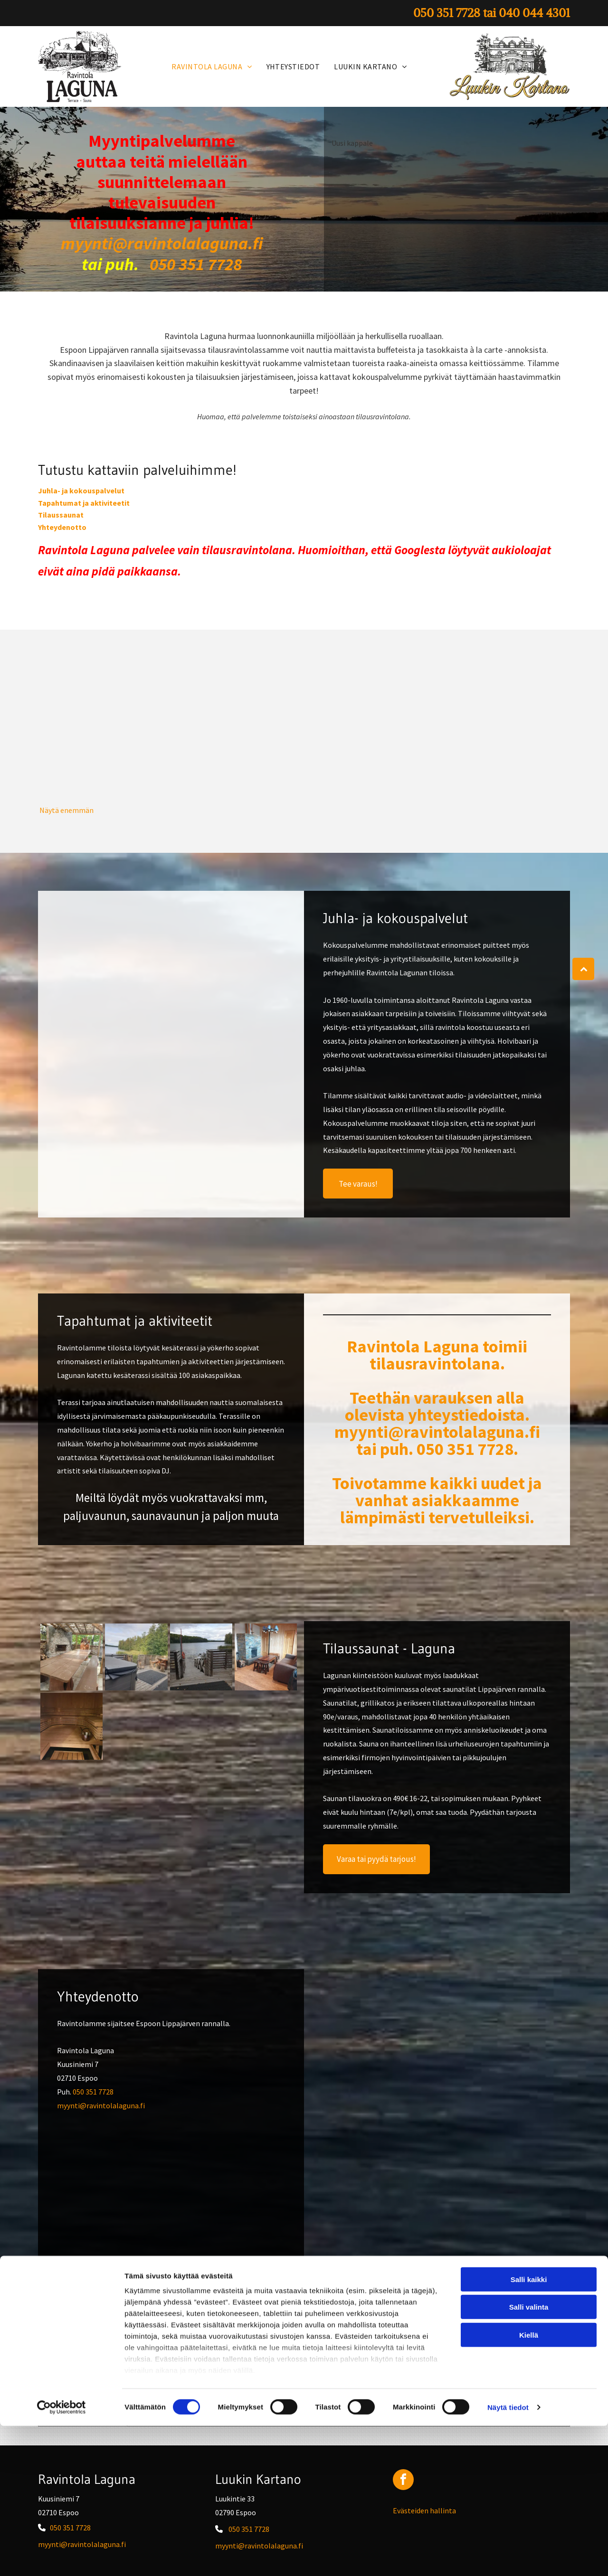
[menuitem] (211, 66)
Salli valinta (529, 2457)
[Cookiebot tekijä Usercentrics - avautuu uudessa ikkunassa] (61, 2557)
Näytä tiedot (508, 2557)
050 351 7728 (93, 2091)
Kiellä (528, 2485)
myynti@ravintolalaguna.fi (101, 2105)
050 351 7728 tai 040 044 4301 (456, 2363)
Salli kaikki (529, 2429)
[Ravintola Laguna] (105, 736)
